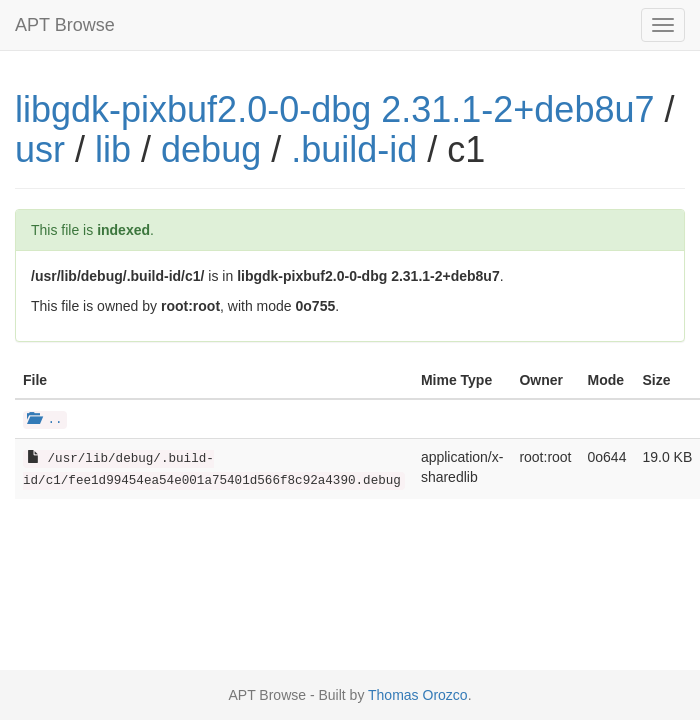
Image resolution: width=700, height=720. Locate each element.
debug (211, 149)
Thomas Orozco (418, 695)
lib (113, 149)
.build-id (354, 149)
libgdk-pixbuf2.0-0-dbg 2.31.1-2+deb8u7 (334, 109)
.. (45, 420)
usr (40, 149)
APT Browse (65, 25)
